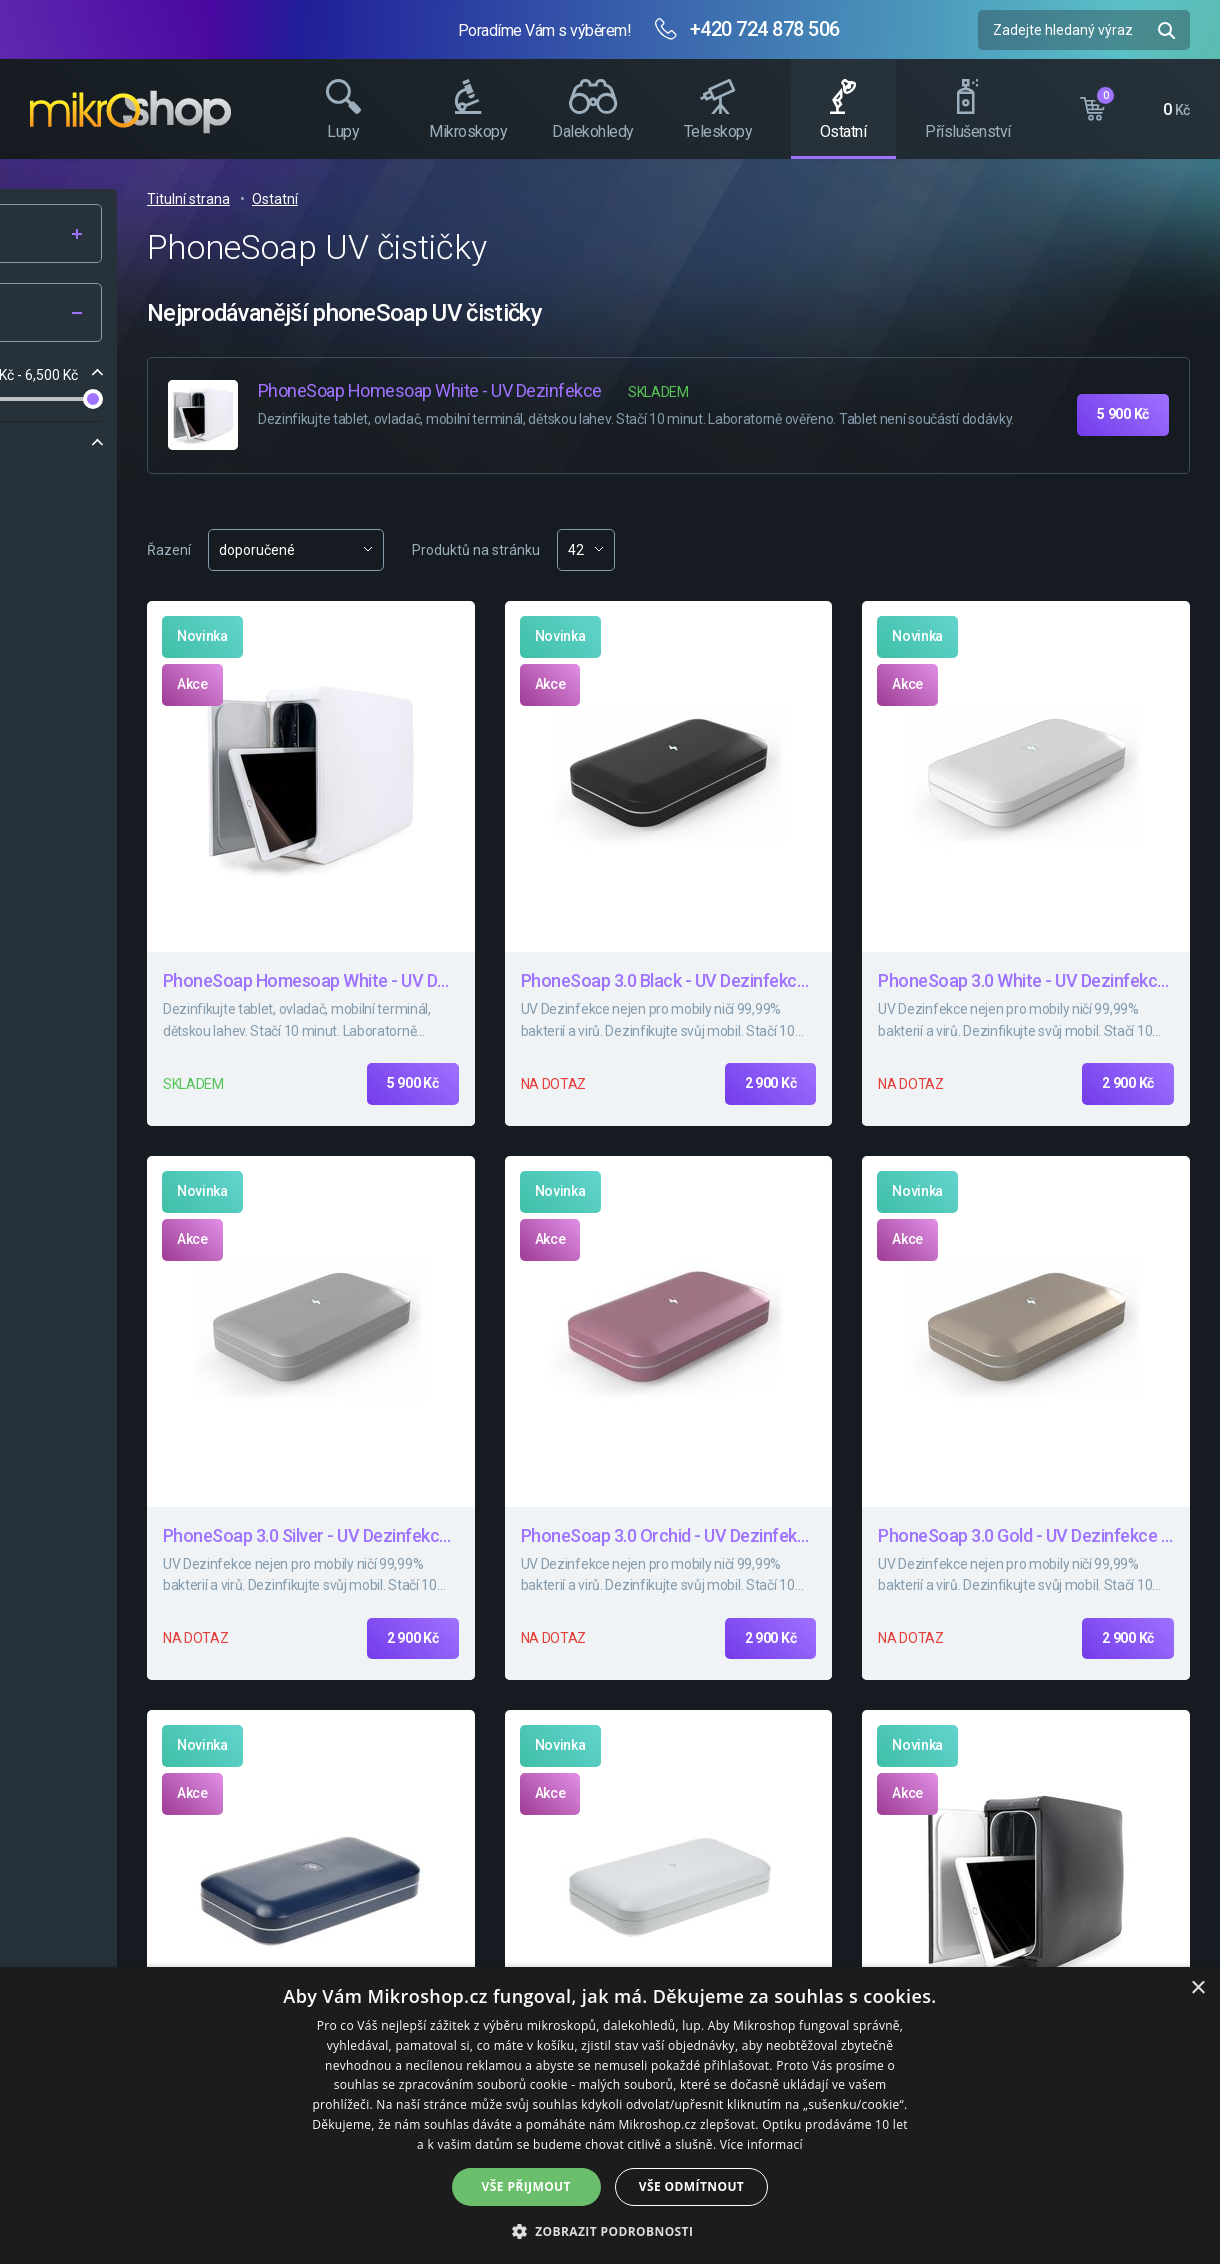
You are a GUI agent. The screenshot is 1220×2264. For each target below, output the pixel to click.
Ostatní (555, 199)
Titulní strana (468, 199)
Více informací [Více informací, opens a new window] (761, 2144)
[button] (610, 2230)
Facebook (1195, 375)
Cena (64, 374)
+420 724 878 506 (765, 29)
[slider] (54, 399)
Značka (72, 444)
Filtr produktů (152, 313)
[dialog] (610, 2115)
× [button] (1197, 1988)
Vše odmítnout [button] (691, 2186)
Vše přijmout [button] (526, 2186)
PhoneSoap (97, 483)
